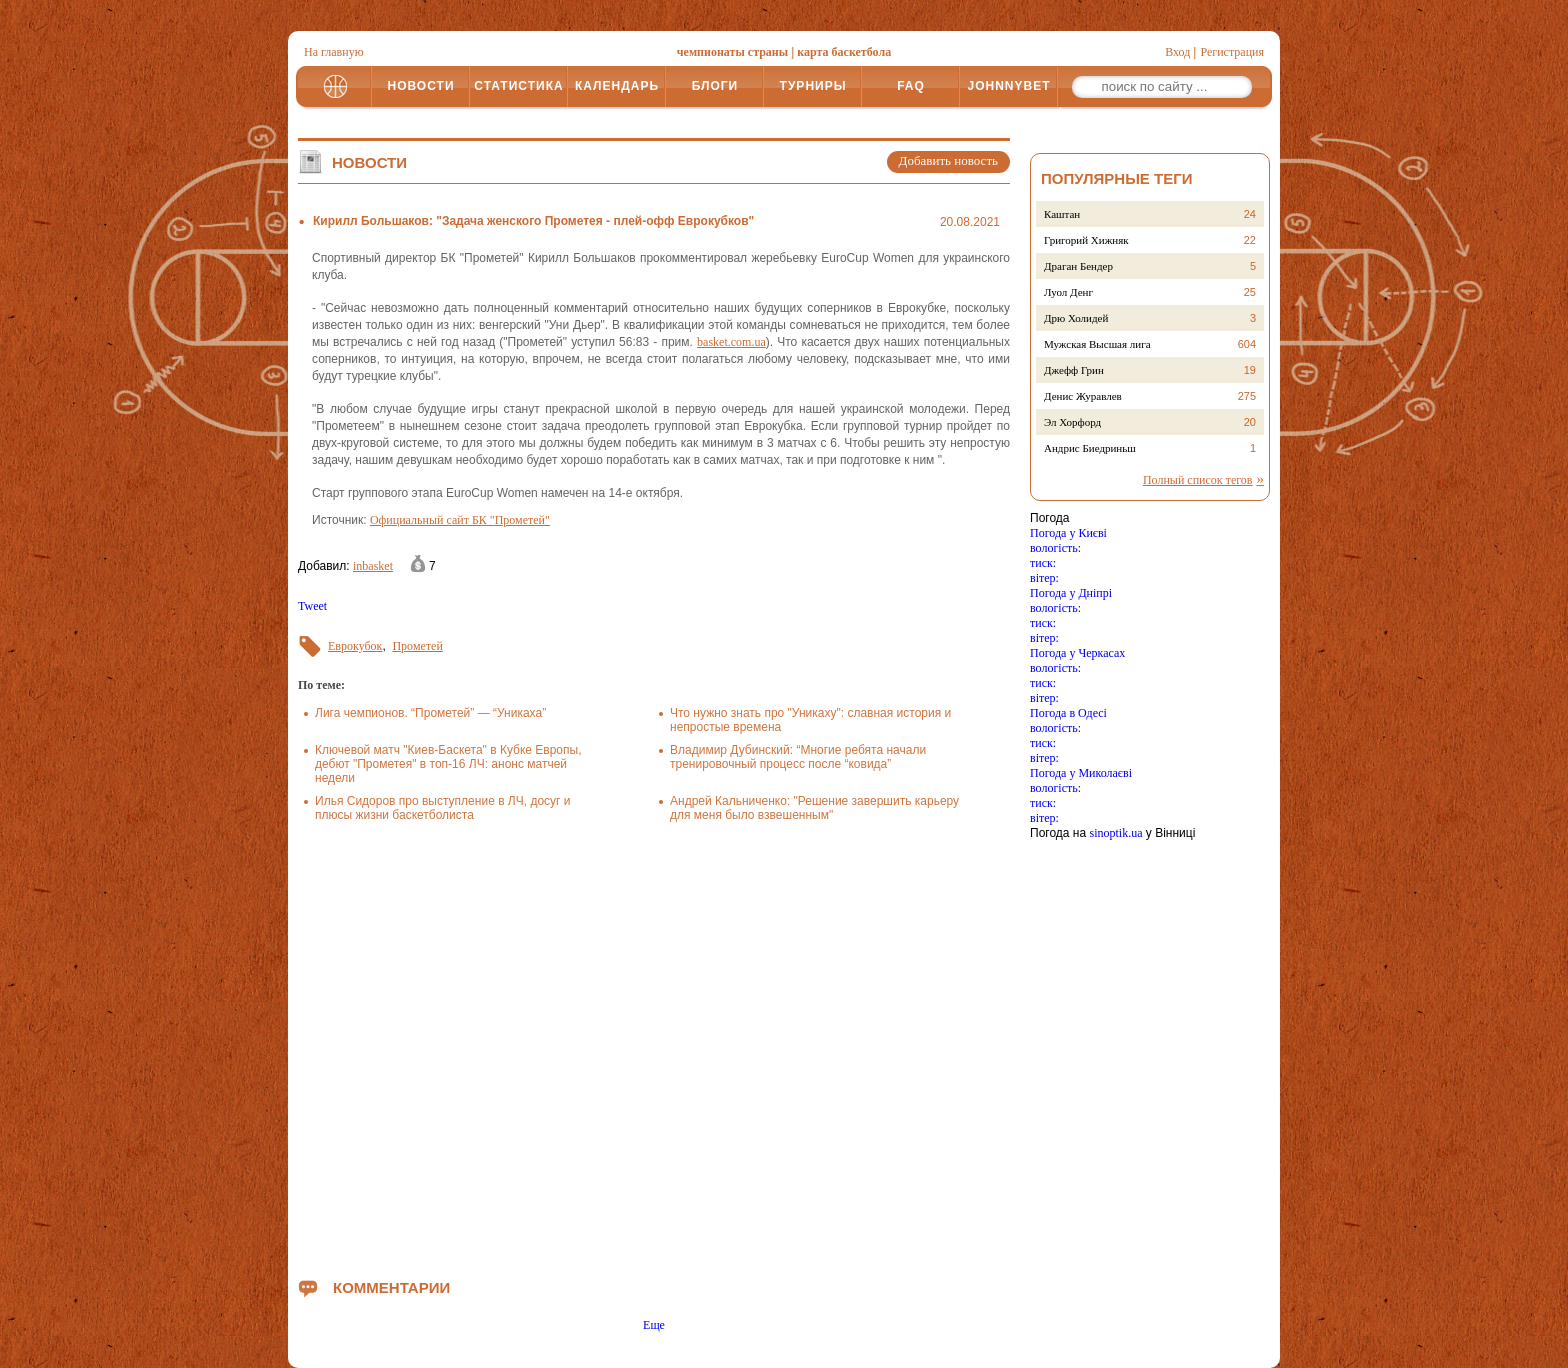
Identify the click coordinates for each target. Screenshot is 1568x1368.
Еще (654, 1325)
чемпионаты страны (732, 52)
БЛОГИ (715, 86)
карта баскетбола (844, 52)
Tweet (312, 606)
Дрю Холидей (1076, 318)
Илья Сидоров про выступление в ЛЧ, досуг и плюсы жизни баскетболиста (442, 808)
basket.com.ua (731, 342)
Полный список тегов (1198, 480)
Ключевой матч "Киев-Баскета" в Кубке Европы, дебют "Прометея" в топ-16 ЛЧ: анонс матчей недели (448, 764)
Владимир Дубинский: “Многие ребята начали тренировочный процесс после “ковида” (798, 757)
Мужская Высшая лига (1097, 344)
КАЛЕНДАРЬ (617, 86)
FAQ (911, 86)
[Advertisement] (654, 1046)
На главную (334, 52)
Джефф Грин (1074, 370)
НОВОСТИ (420, 86)
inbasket (373, 566)
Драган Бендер (1078, 266)
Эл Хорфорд (1072, 422)
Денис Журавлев (1083, 396)
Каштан (1062, 214)
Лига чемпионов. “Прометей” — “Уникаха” (430, 713)
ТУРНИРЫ (813, 86)
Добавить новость (948, 160)
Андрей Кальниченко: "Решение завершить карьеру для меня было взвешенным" (814, 808)
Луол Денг (1068, 292)
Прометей (417, 646)
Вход (1177, 52)
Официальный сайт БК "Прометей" (460, 520)
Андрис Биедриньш (1090, 448)
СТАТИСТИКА (518, 86)
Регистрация (1232, 52)
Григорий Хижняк (1086, 240)
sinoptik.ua (1115, 833)
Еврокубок (355, 646)
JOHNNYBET (1008, 86)
